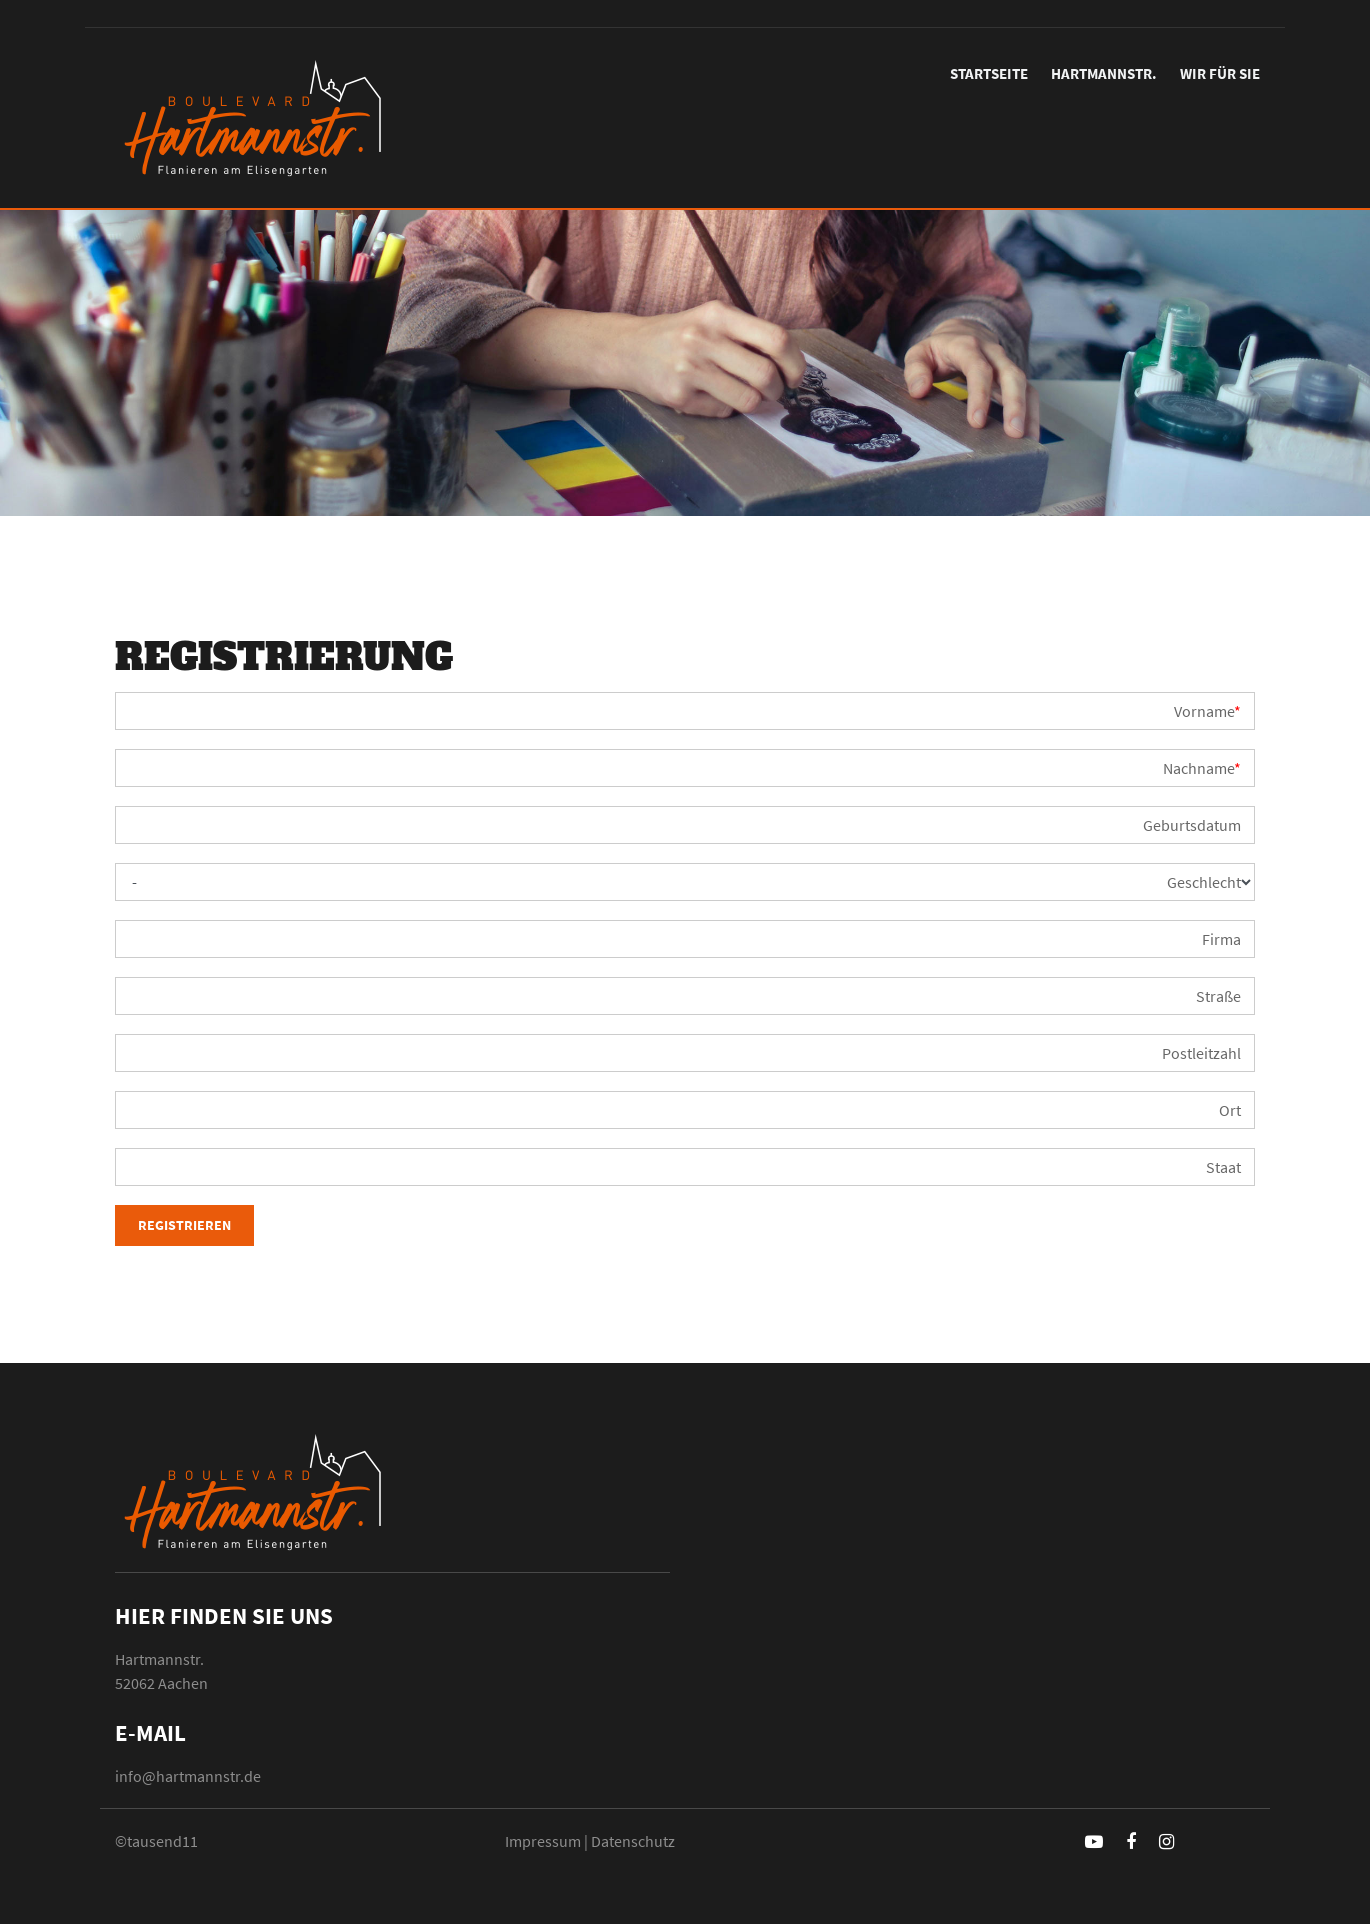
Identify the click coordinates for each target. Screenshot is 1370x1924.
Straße (1218, 996)
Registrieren (184, 1225)
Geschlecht (1204, 882)
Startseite (989, 73)
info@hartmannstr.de (188, 1776)
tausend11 (162, 1841)
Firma (1221, 939)
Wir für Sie (1220, 73)
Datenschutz (633, 1841)
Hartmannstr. (1104, 73)
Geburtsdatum (1192, 825)
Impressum (543, 1841)
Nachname (1202, 768)
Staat (1223, 1167)
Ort (1230, 1110)
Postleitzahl (1201, 1053)
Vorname (1207, 711)
